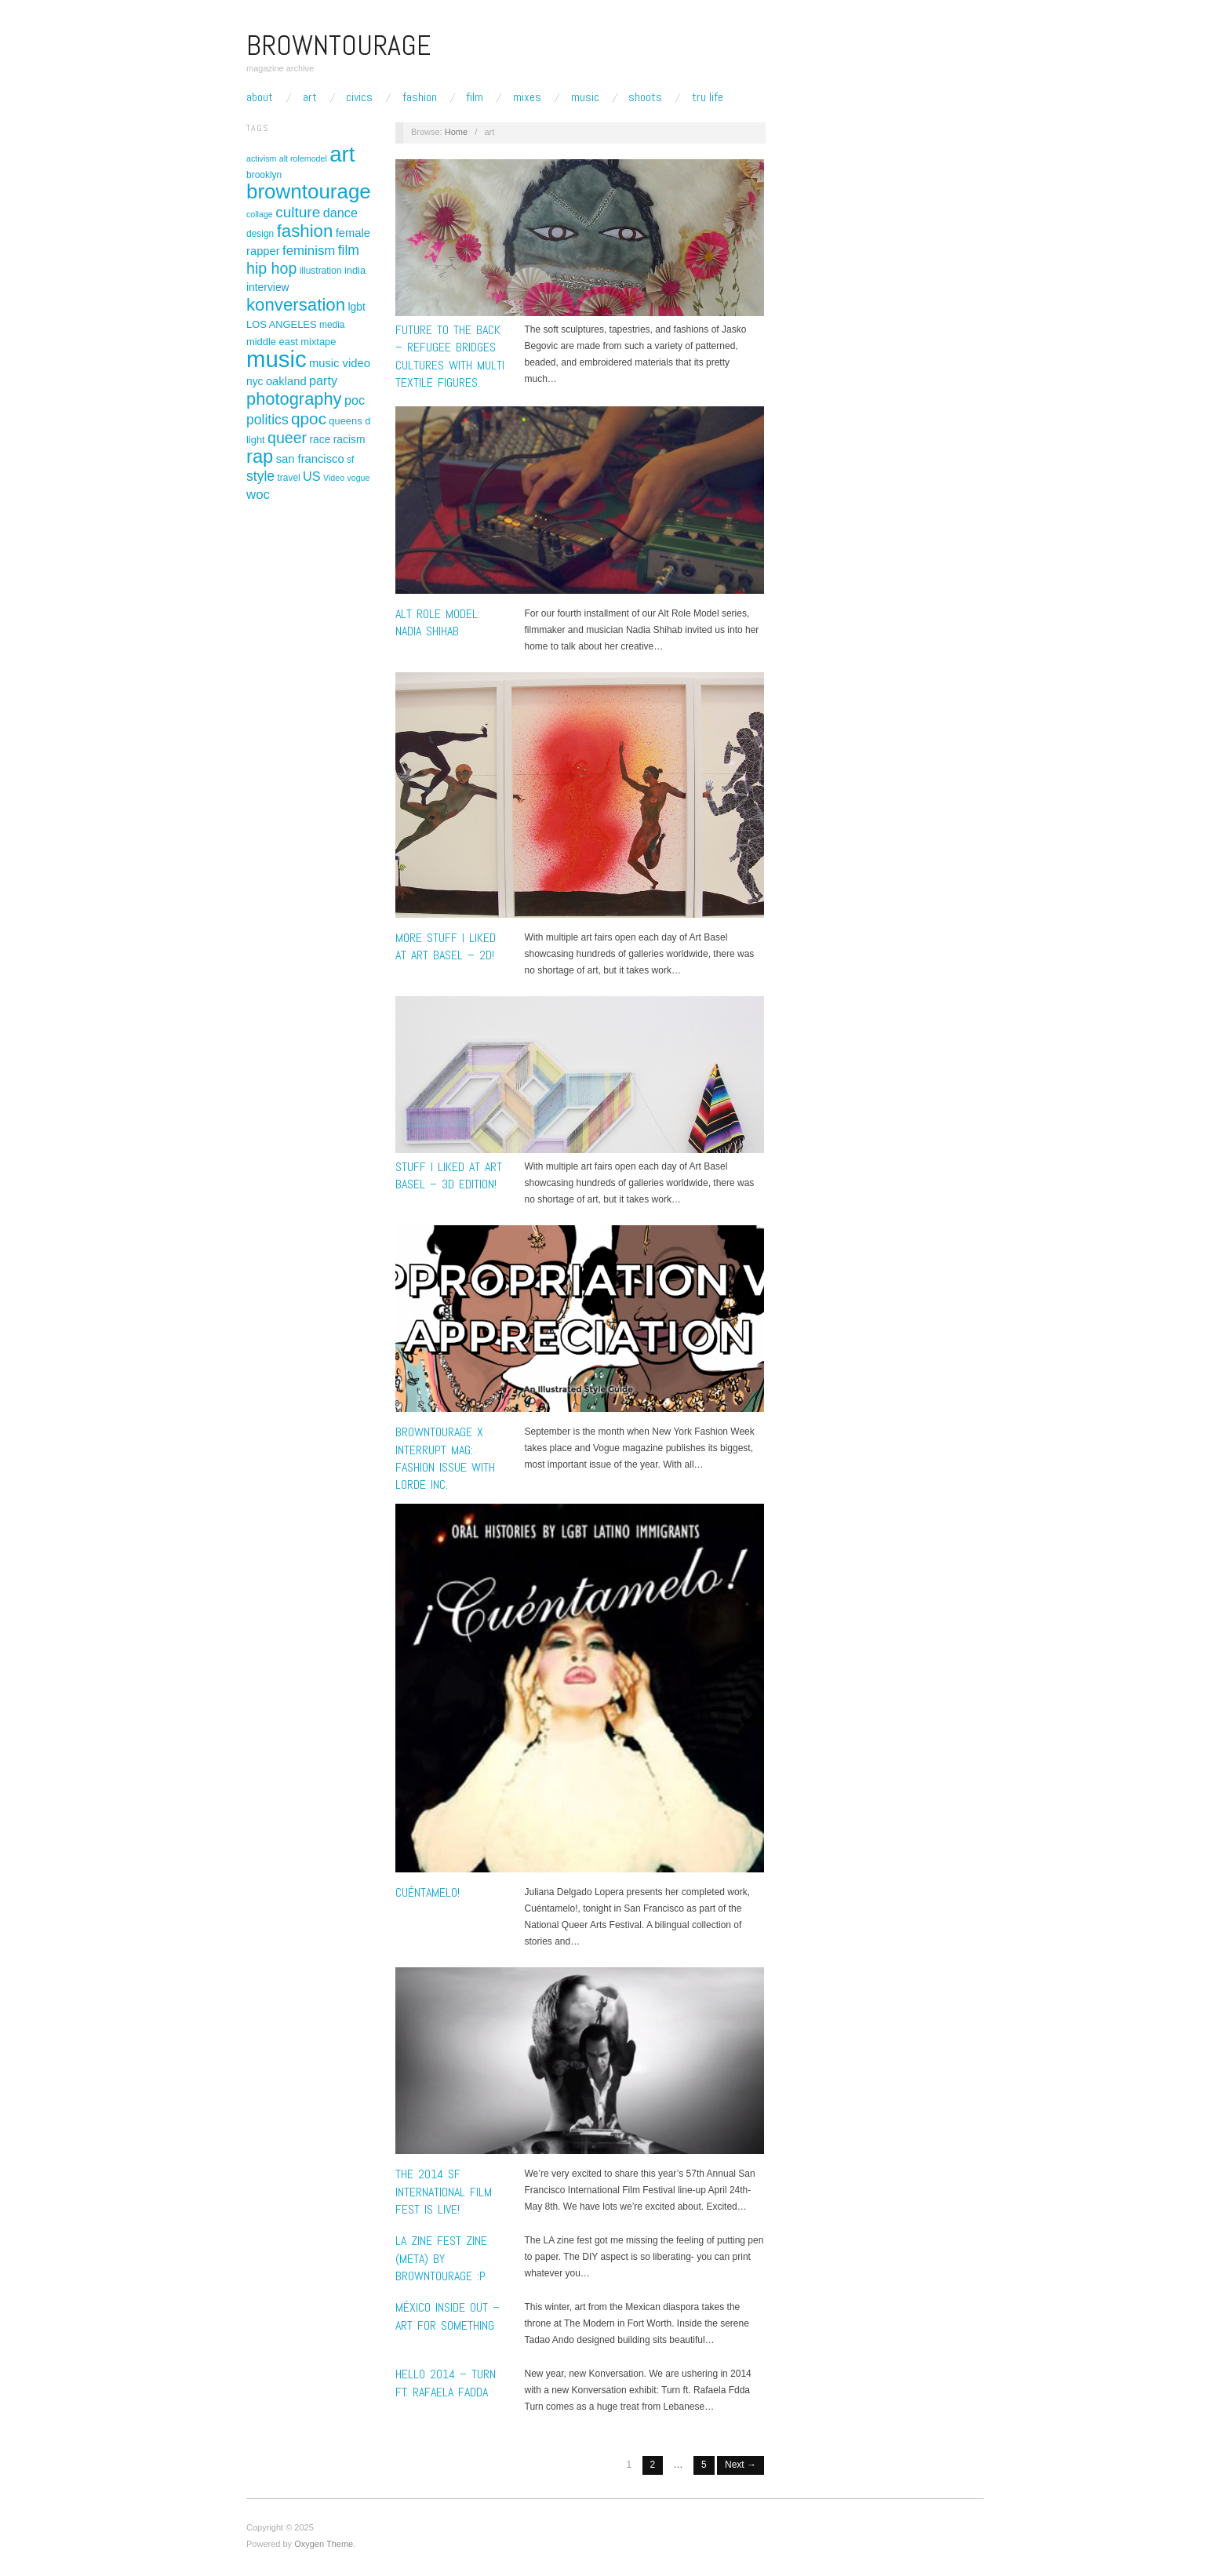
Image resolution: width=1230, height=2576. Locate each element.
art (342, 154)
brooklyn (264, 174)
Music (585, 97)
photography (294, 399)
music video (339, 363)
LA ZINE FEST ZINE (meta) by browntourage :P (441, 2258)
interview (267, 287)
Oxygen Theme (323, 2544)
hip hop (271, 268)
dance (340, 213)
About (259, 97)
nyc (255, 381)
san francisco (310, 459)
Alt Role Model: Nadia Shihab (437, 622)
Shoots (645, 97)
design (260, 233)
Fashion (419, 97)
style (260, 476)
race (320, 439)
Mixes (527, 97)
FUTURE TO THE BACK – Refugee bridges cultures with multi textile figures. (449, 356)
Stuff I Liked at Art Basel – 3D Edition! (448, 1175)
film (348, 250)
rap (259, 456)
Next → (740, 2464)
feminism (308, 250)
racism (349, 439)
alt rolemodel (303, 158)
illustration (321, 270)
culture (297, 212)
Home (456, 131)
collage (259, 214)
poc (354, 400)
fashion (305, 231)
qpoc (308, 418)
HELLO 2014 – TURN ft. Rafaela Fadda (445, 2383)
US (312, 476)
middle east (272, 341)
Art (310, 97)
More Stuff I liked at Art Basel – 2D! (445, 946)
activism (261, 158)
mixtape (318, 341)
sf (350, 459)
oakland (286, 381)
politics (267, 420)
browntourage (308, 191)
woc (258, 494)
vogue (358, 477)
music (276, 359)
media (332, 324)
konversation (295, 305)
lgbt (356, 306)
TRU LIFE (707, 97)
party (323, 380)
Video (333, 477)
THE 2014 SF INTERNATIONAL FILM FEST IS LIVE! (443, 2192)
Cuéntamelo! (427, 1892)
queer (287, 437)
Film (474, 97)
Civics (359, 97)
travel (288, 477)
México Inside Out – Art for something (447, 2316)
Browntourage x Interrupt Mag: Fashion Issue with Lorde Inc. (445, 1458)
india (355, 270)
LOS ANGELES (281, 324)
